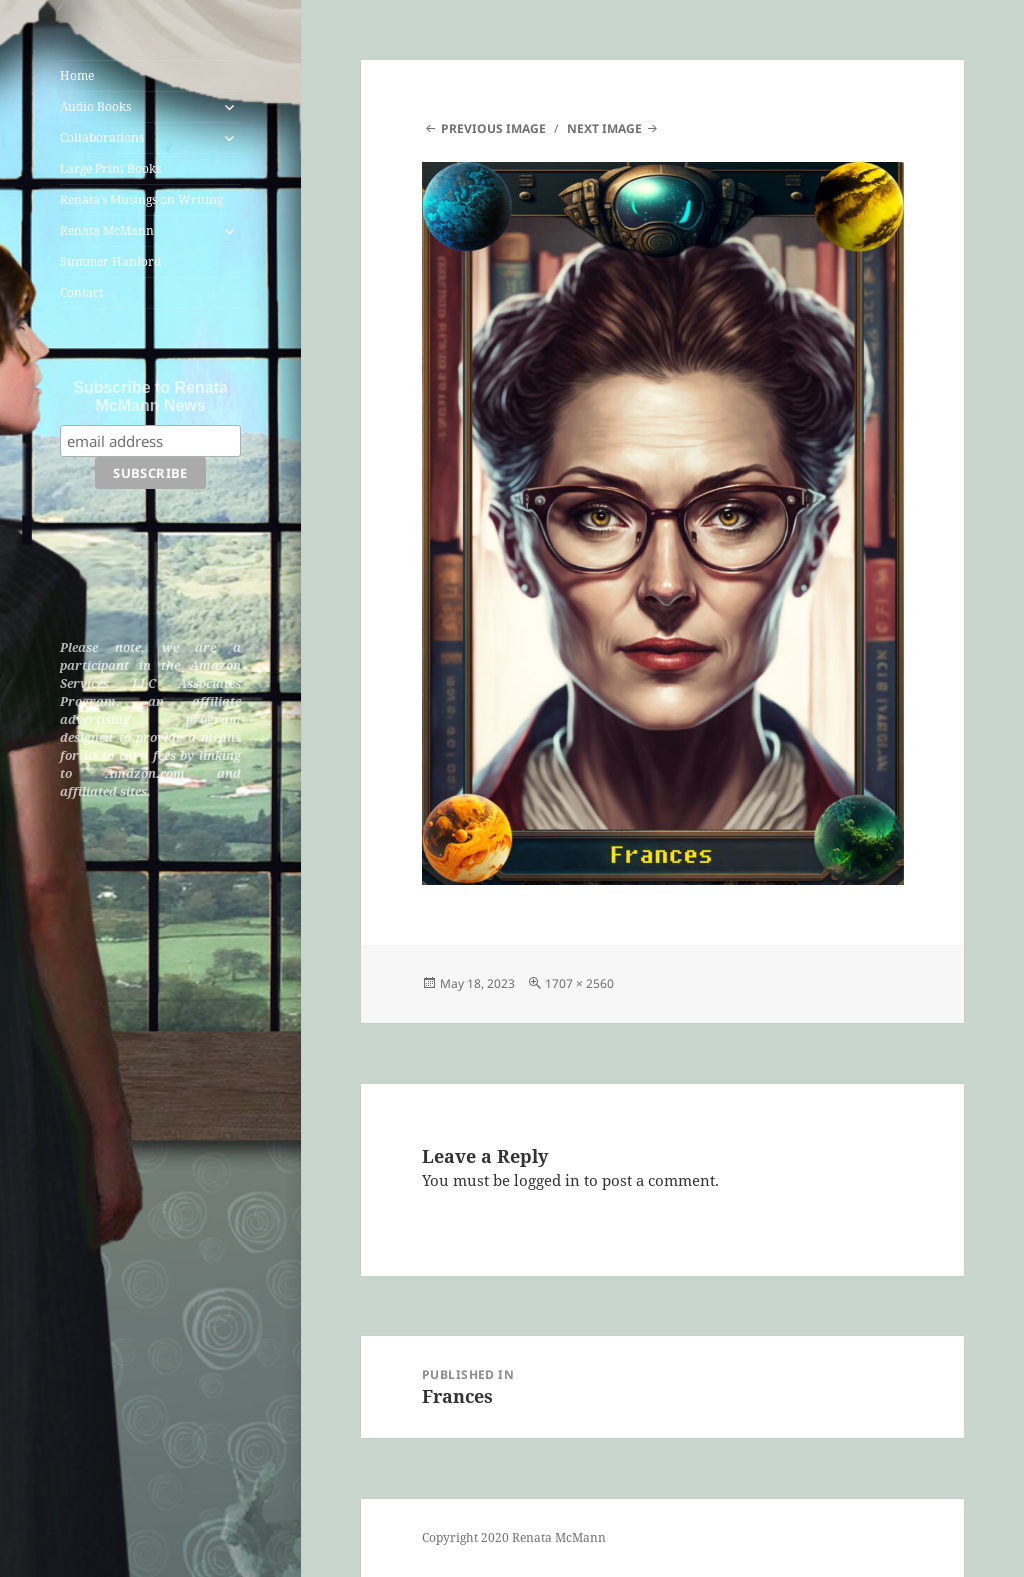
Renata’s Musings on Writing (141, 199)
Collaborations (102, 137)
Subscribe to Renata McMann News (150, 396)
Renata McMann (107, 230)
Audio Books (95, 106)
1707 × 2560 (579, 983)
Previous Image (493, 128)
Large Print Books (110, 168)
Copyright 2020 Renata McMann (514, 1537)
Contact (81, 292)
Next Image (604, 128)
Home (77, 75)
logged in (547, 1180)
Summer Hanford (110, 261)
